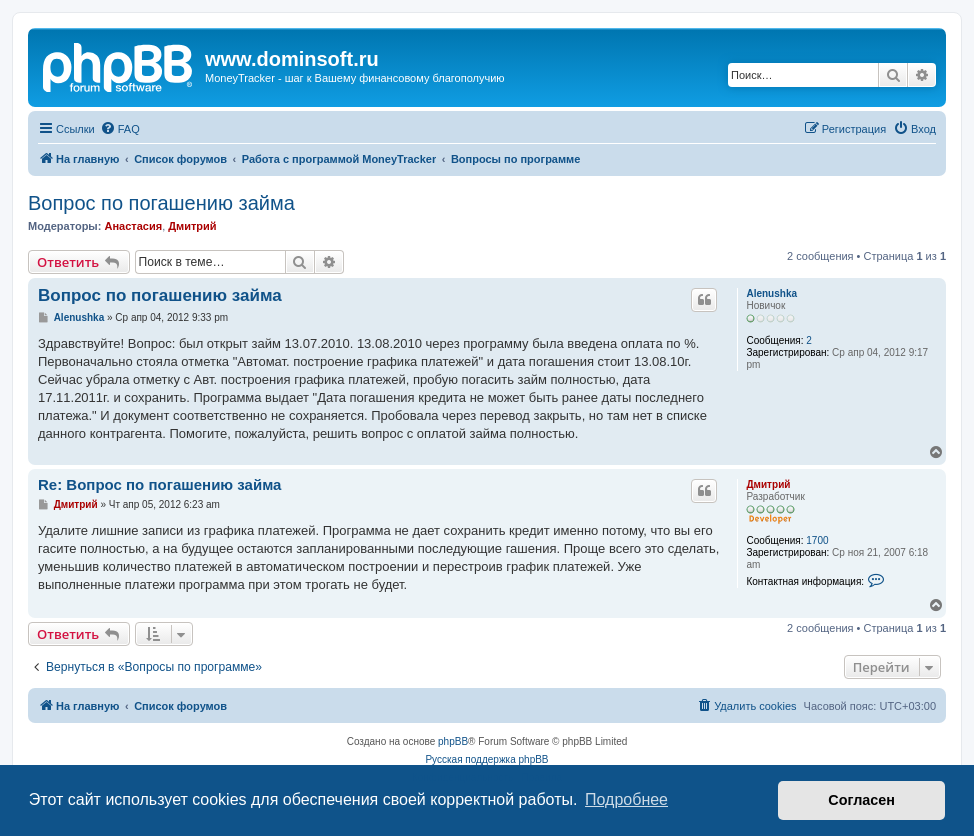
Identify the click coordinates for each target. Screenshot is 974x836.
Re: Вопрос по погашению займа (159, 484)
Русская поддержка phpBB (486, 759)
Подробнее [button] (626, 799)
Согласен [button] (861, 800)
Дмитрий (192, 226)
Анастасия (133, 226)
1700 (817, 540)
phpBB (453, 741)
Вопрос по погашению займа (161, 203)
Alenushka (771, 293)
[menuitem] (120, 129)
